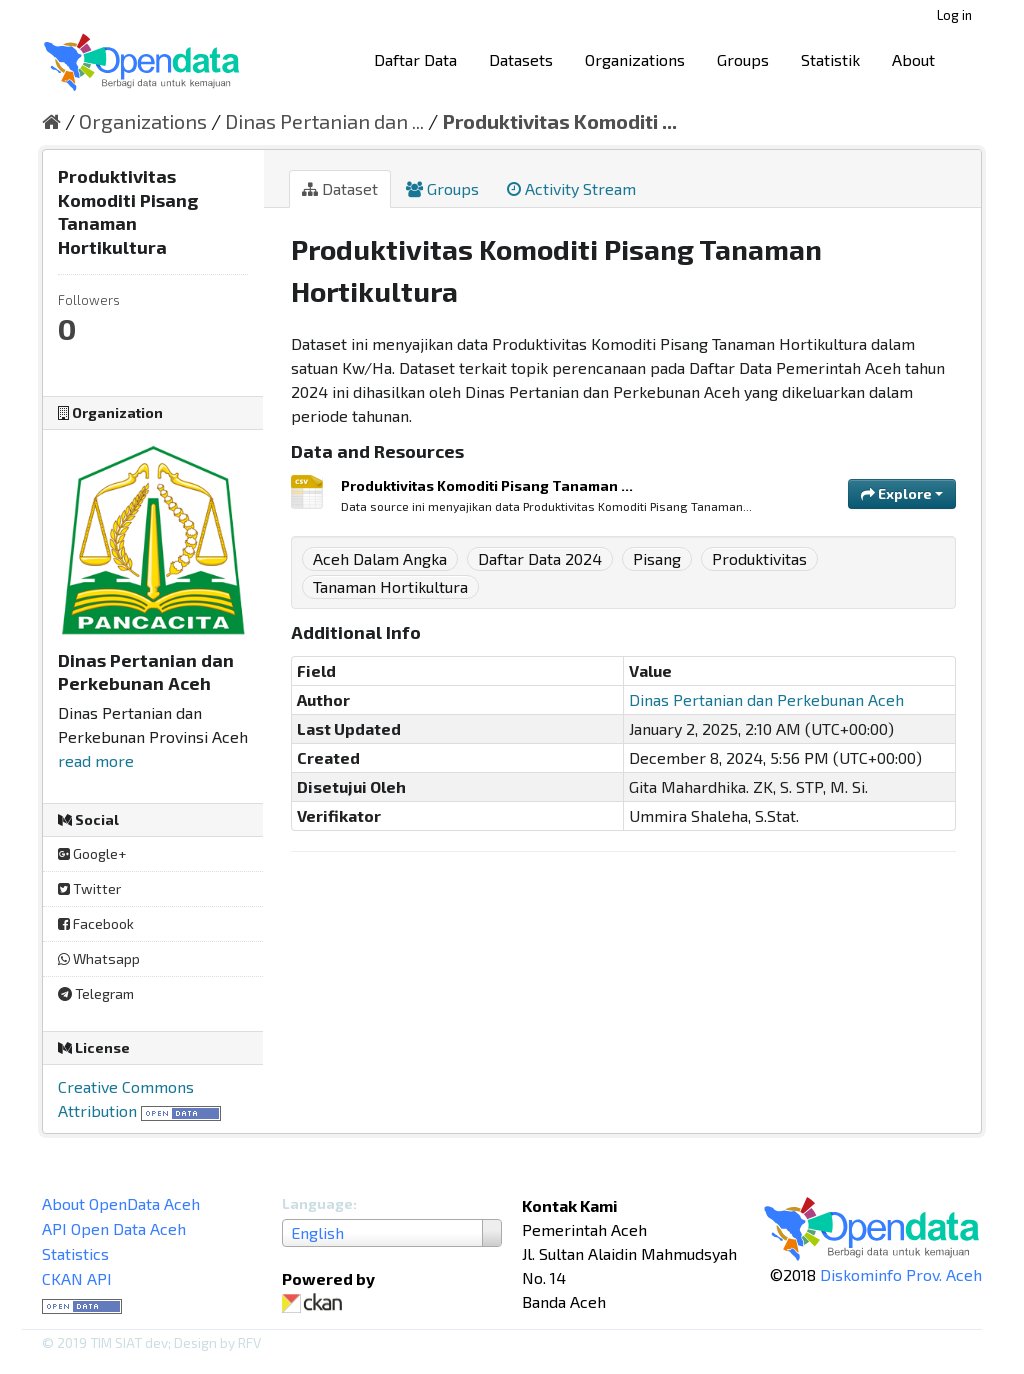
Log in (954, 15)
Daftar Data (415, 59)
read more (96, 760)
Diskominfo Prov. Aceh (901, 1274)
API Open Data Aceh (114, 1228)
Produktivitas (759, 558)
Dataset (340, 188)
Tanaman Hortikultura (390, 586)
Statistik (830, 59)
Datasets (521, 59)
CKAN (316, 1303)
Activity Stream (571, 188)
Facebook (96, 923)
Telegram (96, 993)
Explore (902, 493)
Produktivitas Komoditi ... (559, 121)
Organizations (635, 59)
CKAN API (77, 1278)
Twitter (89, 888)
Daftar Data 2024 (540, 558)
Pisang (657, 558)
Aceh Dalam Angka (380, 558)
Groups (743, 59)
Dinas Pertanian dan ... (324, 121)
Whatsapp (99, 958)
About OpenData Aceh (121, 1203)
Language (317, 1203)
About (913, 59)
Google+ (92, 853)
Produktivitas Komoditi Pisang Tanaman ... (487, 485)
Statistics (75, 1253)
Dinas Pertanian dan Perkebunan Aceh (766, 699)
